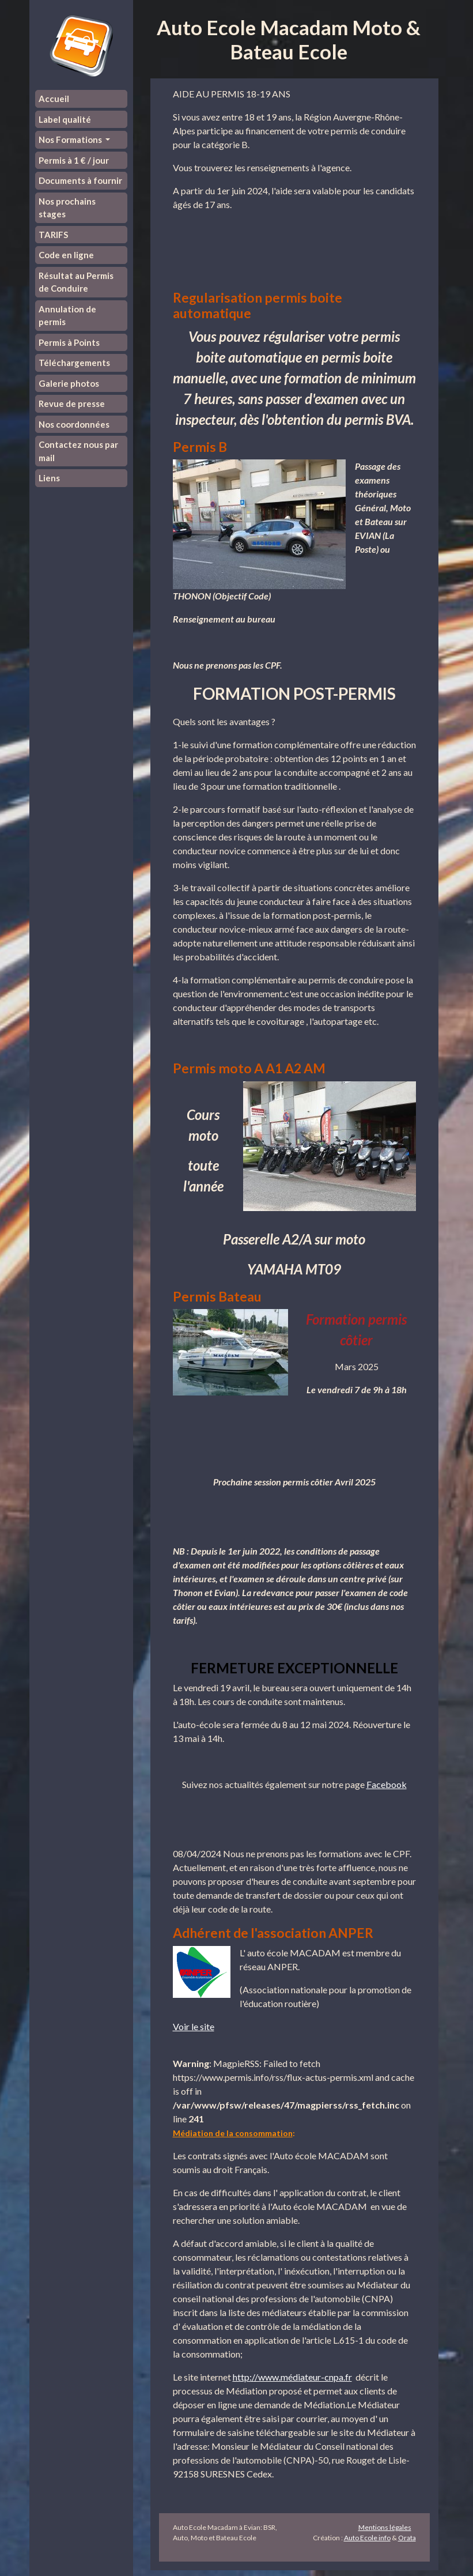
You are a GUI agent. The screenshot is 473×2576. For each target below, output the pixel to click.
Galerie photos (69, 383)
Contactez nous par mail (78, 451)
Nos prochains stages (67, 208)
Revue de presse (72, 403)
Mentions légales (384, 2527)
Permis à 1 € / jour (74, 160)
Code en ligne (66, 255)
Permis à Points (69, 342)
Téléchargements (74, 362)
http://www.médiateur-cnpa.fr (292, 2376)
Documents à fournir (80, 180)
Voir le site (193, 2026)
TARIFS (53, 234)
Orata (407, 2537)
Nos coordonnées (74, 424)
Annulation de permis (67, 315)
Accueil (54, 98)
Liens (49, 478)
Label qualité (65, 119)
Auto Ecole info (367, 2537)
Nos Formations (71, 139)
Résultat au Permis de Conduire (76, 282)
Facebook (386, 1784)
